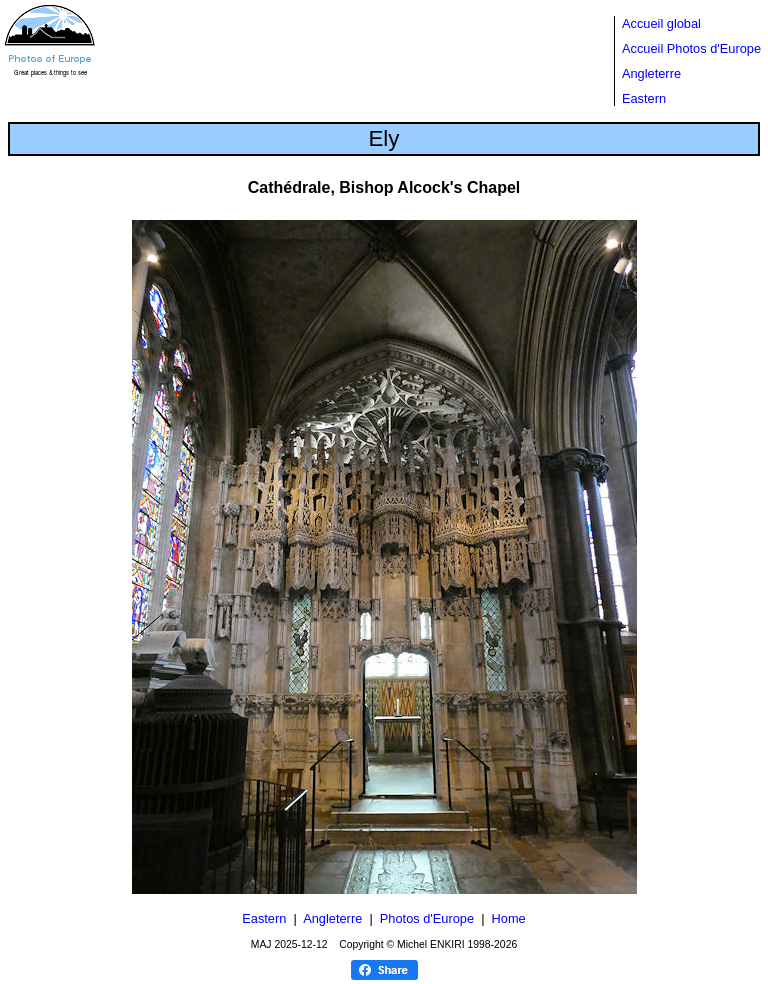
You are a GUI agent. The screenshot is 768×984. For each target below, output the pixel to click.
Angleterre (651, 73)
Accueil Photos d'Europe (691, 48)
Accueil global (661, 23)
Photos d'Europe (427, 918)
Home (509, 918)
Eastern (644, 98)
